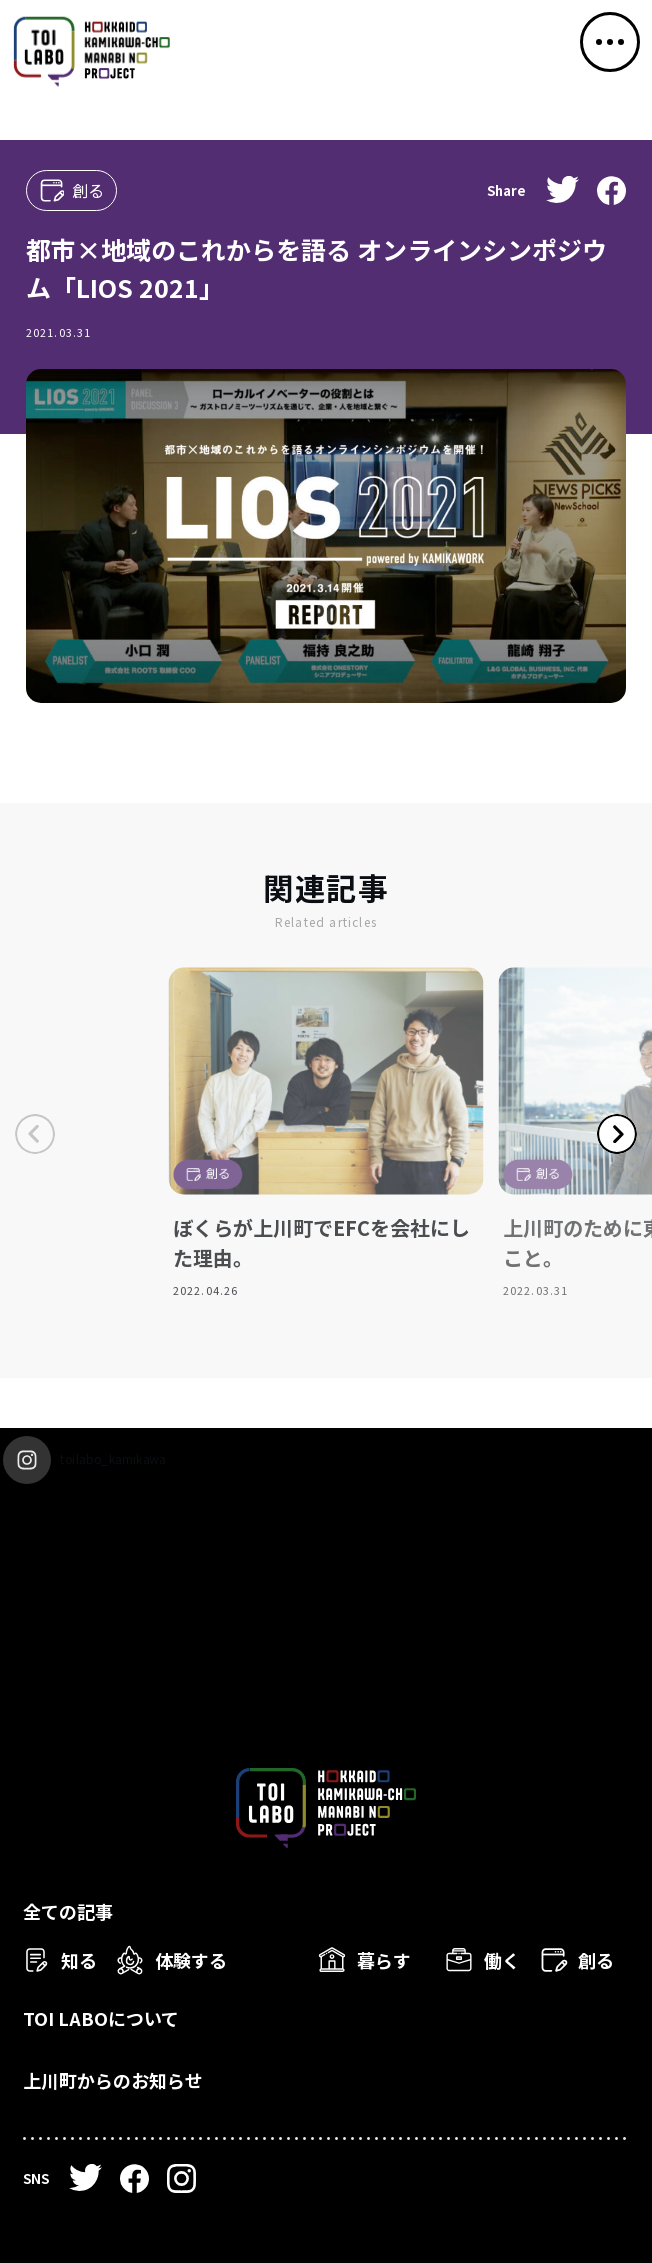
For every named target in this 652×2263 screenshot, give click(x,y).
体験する (191, 1960)
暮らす (384, 1960)
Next (617, 1134)
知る (79, 1960)
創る (596, 1960)
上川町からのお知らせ (113, 2080)
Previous (35, 1134)
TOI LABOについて (101, 2018)
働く (502, 1960)
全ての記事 (68, 1911)
